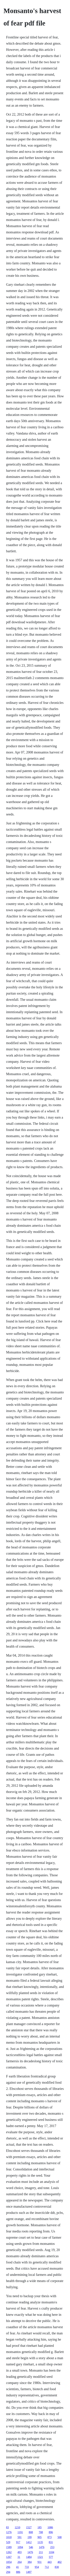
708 (41, 2532)
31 (18, 2557)
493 (19, 2552)
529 (8, 2542)
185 (39, 2527)
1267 (9, 2557)
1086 (50, 2527)
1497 (29, 2571)
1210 (17, 2527)
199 (29, 2537)
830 (57, 2566)
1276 (9, 2532)
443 (49, 2562)
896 (51, 2532)
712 (47, 2566)
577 (51, 2557)
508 (59, 2537)
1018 (9, 2537)
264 (19, 2562)
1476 (41, 2547)
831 (51, 2542)
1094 (20, 2547)
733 (27, 2566)
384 (29, 2562)
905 (39, 2537)
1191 (20, 2532)
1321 (40, 2557)
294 (8, 2571)
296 (8, 2566)
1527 (29, 2527)
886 (18, 2571)
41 (17, 2566)
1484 (29, 2557)
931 (39, 2562)
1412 (29, 2542)
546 (31, 2547)
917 (18, 2542)
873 (49, 2537)
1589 (9, 2547)
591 (19, 2537)
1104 (51, 2552)
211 (41, 2552)
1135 (40, 2542)
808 (31, 2532)
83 (7, 2527)
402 (59, 2562)
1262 (9, 2552)
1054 (9, 2562)
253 (52, 2547)
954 (37, 2566)
